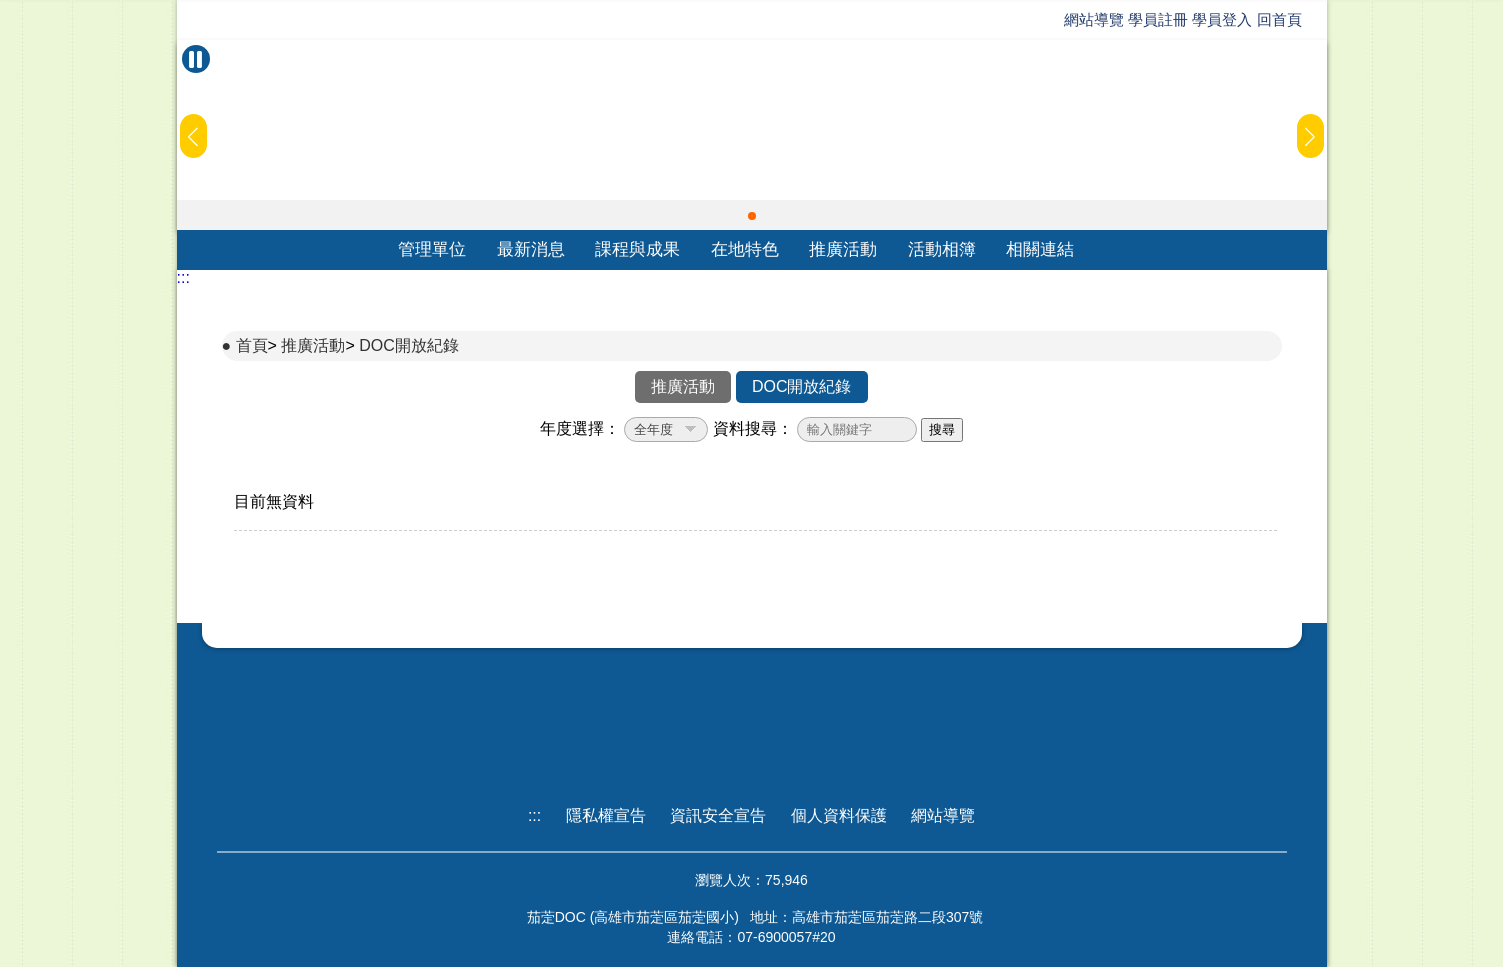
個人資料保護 (839, 815)
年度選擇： (580, 428)
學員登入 (1222, 19)
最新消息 (531, 249)
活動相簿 (942, 249)
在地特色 (745, 249)
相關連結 (1040, 249)
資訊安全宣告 (718, 815)
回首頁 (1279, 19)
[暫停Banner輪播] (196, 59)
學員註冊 (1158, 19)
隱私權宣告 (606, 815)
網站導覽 (1094, 19)
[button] (752, 216)
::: (183, 277)
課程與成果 (637, 249)
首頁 (252, 345)
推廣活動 (843, 249)
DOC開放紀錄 (409, 345)
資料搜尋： (753, 428)
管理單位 (432, 249)
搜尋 (942, 429)
